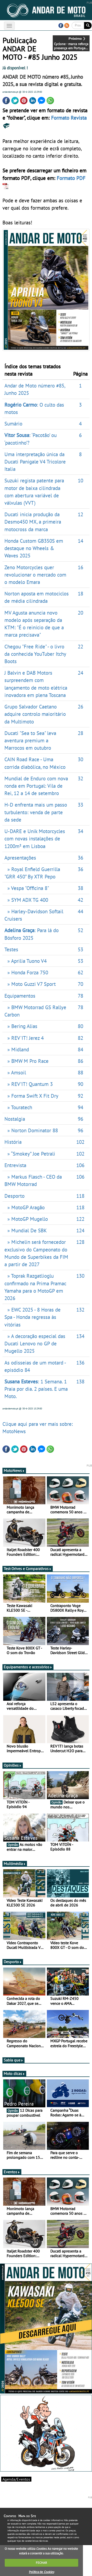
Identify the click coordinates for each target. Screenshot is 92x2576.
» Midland (16, 1049)
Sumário (13, 423)
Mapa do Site (27, 2516)
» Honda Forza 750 (26, 972)
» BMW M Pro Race (26, 1060)
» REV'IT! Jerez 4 (24, 1037)
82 (80, 1037)
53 (80, 949)
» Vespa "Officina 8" (26, 888)
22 (80, 646)
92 (80, 1095)
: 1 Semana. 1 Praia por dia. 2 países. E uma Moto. (36, 1389)
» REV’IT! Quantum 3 (28, 1084)
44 (80, 911)
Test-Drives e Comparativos (28, 1568)
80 (80, 1026)
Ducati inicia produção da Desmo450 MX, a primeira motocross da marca (32, 521)
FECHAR (41, 2563)
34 (80, 831)
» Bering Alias (20, 1026)
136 (80, 1362)
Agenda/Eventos (16, 2479)
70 (80, 983)
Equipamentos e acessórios (28, 1666)
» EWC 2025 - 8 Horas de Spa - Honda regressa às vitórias (32, 1317)
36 (80, 857)
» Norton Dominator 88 (31, 1130)
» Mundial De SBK (25, 1230)
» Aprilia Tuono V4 (25, 960)
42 (80, 899)
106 (80, 1165)
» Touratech (18, 1107)
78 (80, 995)
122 (80, 1218)
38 (80, 888)
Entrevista (15, 1165)
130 (80, 1275)
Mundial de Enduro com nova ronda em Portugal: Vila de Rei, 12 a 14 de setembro (36, 786)
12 (80, 514)
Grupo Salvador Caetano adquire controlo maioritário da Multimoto (35, 714)
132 (80, 1309)
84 (80, 1049)
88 (80, 1072)
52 (80, 930)
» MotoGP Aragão (24, 1207)
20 (80, 612)
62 (80, 972)
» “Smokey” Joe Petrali (29, 1153)
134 (80, 1336)
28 (80, 733)
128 (80, 1241)
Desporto (14, 1195)
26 (80, 706)
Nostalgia (14, 1118)
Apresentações (20, 857)
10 (80, 480)
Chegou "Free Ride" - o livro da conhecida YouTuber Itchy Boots (35, 654)
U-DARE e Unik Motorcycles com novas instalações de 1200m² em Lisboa (34, 838)
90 (80, 1084)
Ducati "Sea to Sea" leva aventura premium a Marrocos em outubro (30, 740)
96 (80, 1118)
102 (80, 1141)
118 (80, 1195)
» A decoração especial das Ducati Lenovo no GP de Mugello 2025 (34, 1343)
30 (80, 759)
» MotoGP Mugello (26, 1218)
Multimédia (15, 1863)
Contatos (10, 2516)
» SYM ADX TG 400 (26, 899)
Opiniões (13, 1765)
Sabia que (13, 2060)
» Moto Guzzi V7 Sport (30, 983)
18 (80, 593)
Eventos (12, 2171)
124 (80, 1230)
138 (80, 1381)
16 (80, 567)
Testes (11, 949)
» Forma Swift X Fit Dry (31, 1095)
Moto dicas (14, 2073)
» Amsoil (15, 1072)
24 (80, 672)
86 (80, 1060)
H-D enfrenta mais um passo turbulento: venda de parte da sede (35, 812)
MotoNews (14, 1470)
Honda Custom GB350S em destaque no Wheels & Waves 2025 (33, 548)
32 (80, 778)
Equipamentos (19, 995)
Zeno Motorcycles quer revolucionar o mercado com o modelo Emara (35, 574)
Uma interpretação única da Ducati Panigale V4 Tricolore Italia (35, 461)
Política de (41, 2572)
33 (80, 804)
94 (80, 1107)
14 (80, 540)
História (13, 1141)
